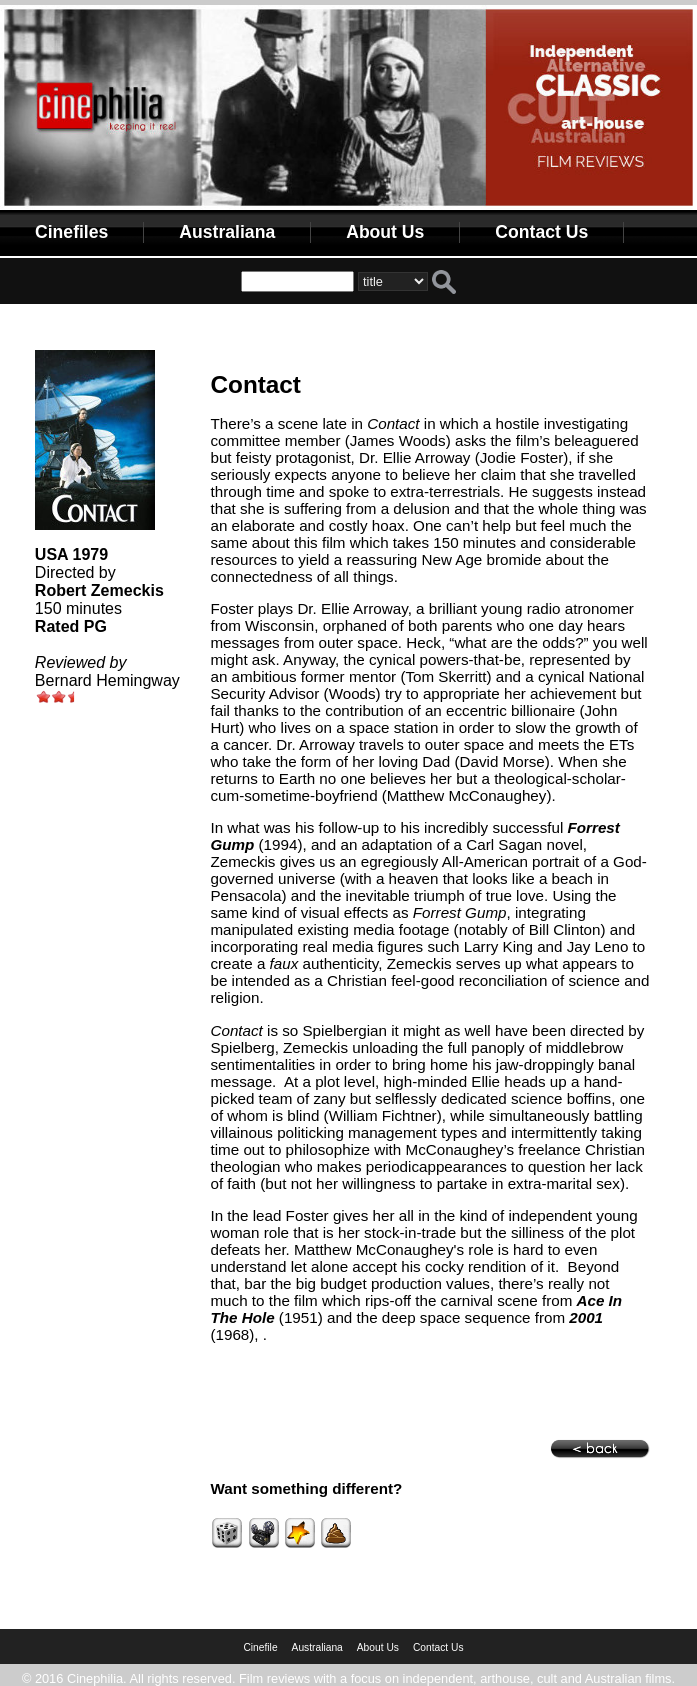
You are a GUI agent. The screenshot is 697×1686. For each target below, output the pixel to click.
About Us (385, 232)
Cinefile (260, 1647)
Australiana (227, 232)
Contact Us (541, 232)
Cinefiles (71, 232)
